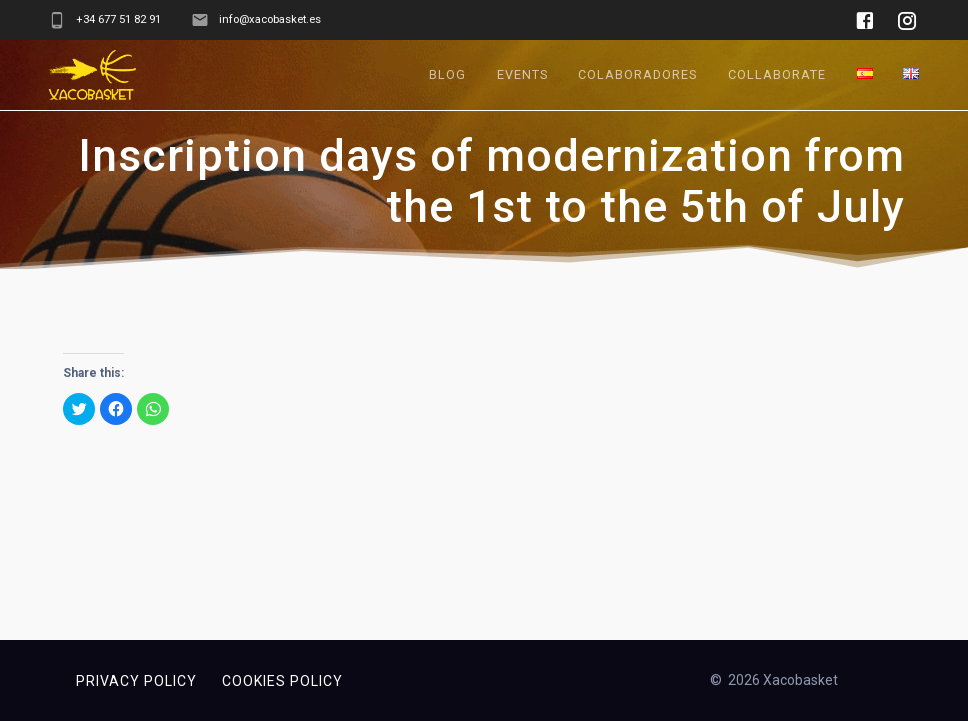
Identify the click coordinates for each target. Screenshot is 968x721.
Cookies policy (282, 681)
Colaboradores (637, 74)
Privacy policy (136, 681)
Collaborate (777, 74)
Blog (447, 74)
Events (522, 74)
